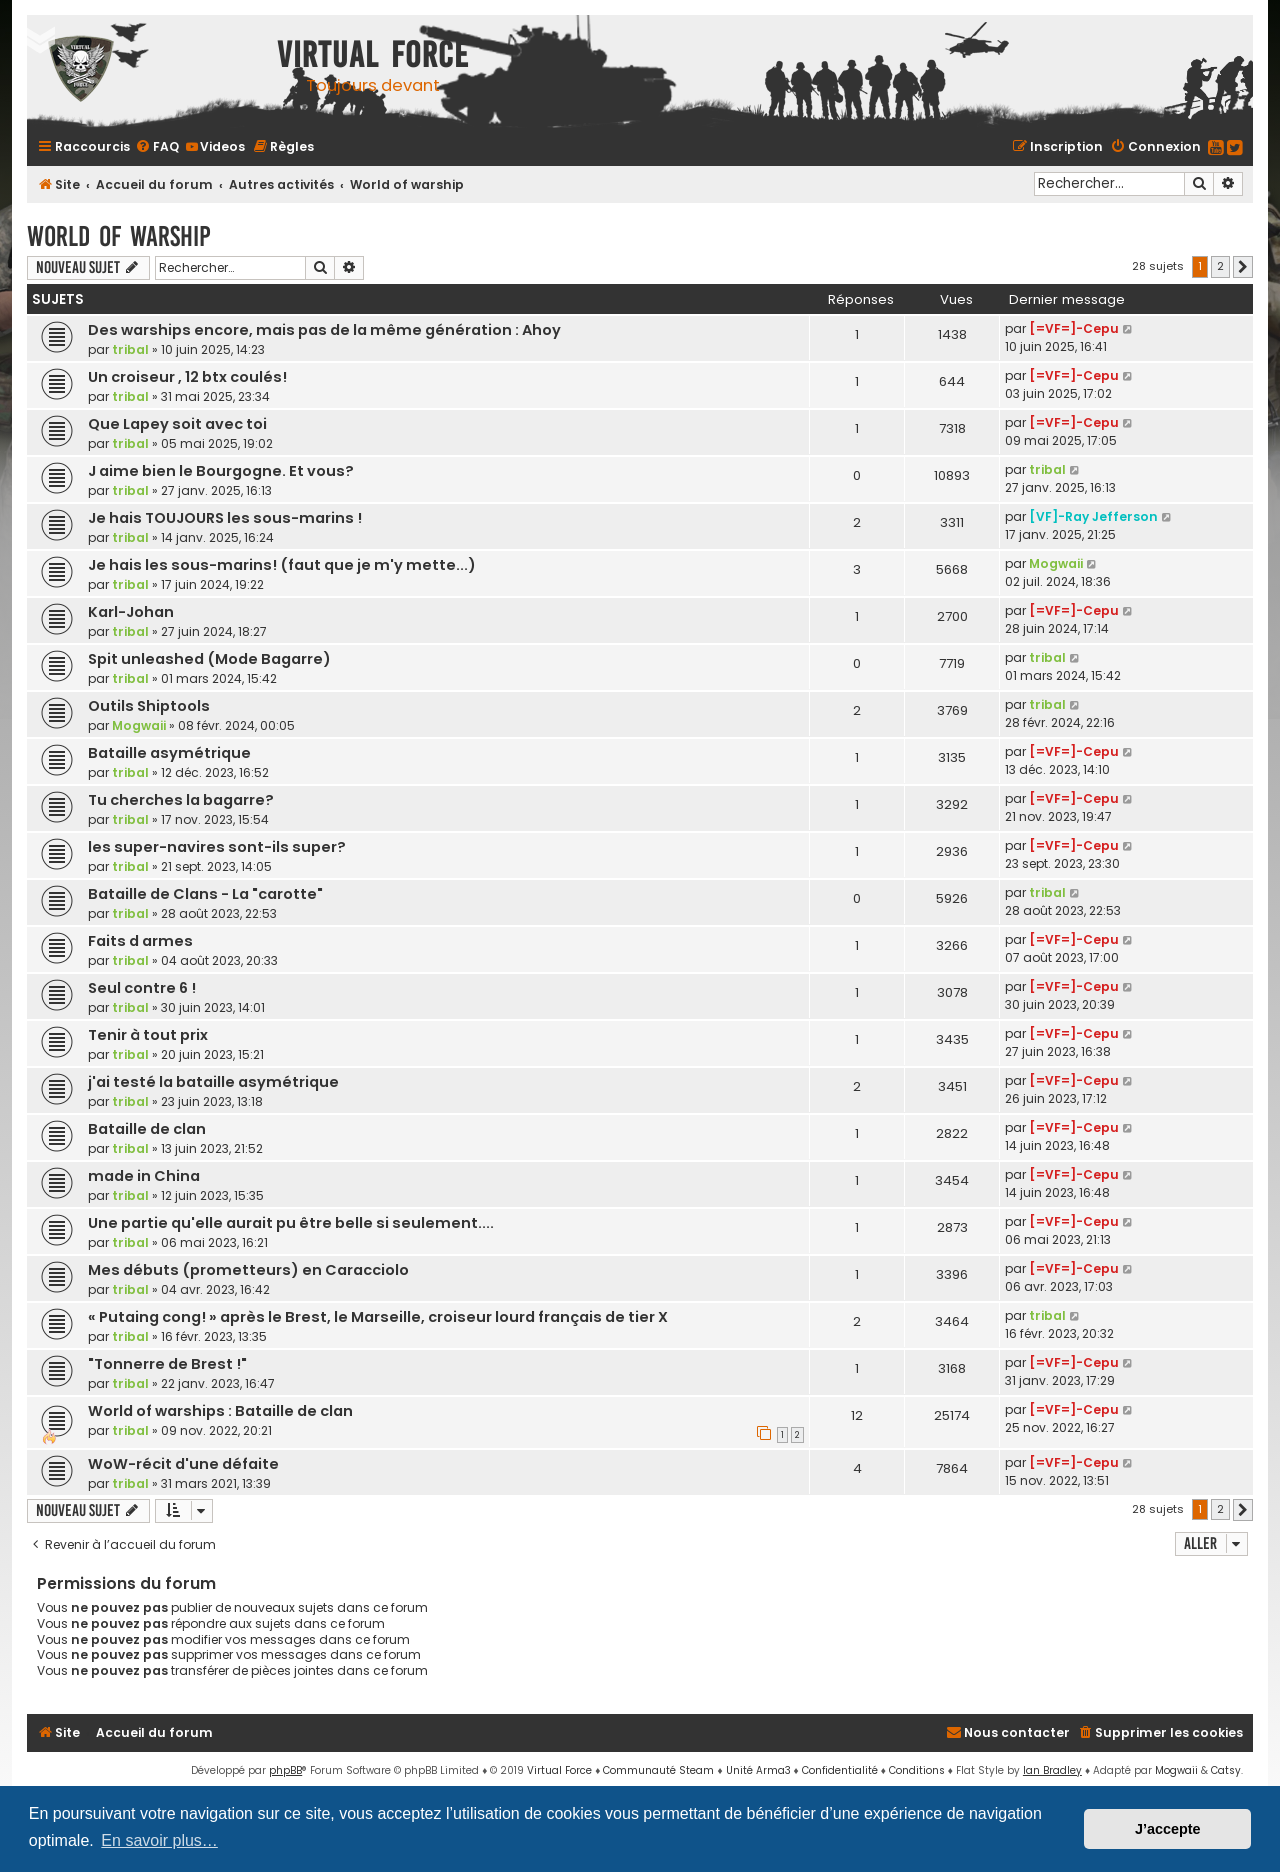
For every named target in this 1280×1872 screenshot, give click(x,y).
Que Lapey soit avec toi (177, 424)
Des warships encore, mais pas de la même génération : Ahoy (324, 330)
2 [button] (1220, 266)
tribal (130, 349)
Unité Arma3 (758, 1770)
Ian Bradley (1052, 1770)
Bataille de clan (147, 1129)
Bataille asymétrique (169, 753)
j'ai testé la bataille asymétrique (213, 1082)
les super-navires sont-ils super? (217, 847)
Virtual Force (559, 1770)
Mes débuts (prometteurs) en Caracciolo (248, 1270)
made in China (144, 1176)
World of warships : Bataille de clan (220, 1411)
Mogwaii (1056, 563)
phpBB (285, 1770)
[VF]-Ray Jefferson (1093, 516)
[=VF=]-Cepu (1074, 328)
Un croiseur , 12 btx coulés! (187, 377)
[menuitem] (157, 146)
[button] (1243, 267)
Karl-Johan (131, 612)
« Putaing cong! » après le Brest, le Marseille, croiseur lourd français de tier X (378, 1317)
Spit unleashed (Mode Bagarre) (209, 659)
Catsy (1226, 1770)
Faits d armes (140, 941)
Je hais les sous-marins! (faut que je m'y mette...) (282, 565)
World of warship (119, 236)
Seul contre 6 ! (142, 988)
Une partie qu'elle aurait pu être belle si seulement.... (291, 1223)
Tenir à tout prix (148, 1035)
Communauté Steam (658, 1770)
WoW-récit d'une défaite (183, 1464)
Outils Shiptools (149, 706)
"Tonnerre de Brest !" (167, 1364)
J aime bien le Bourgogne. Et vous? (221, 471)
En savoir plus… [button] (159, 1840)
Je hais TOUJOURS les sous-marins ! (225, 518)
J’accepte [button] (1168, 1829)
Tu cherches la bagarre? (181, 800)
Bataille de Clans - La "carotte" (205, 894)
